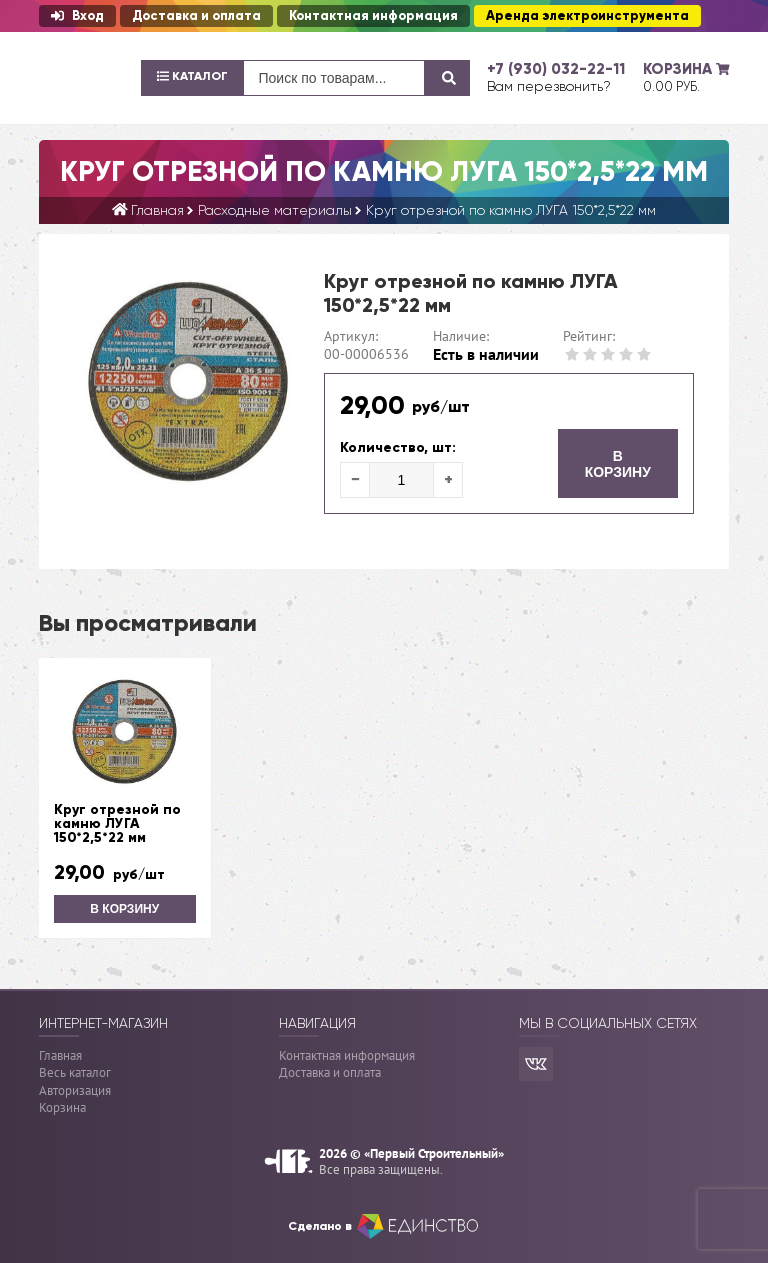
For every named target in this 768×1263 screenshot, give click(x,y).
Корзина (62, 1107)
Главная (60, 1055)
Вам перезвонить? (549, 86)
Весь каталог (75, 1072)
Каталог (192, 76)
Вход (77, 16)
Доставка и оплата (196, 16)
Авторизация (75, 1090)
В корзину (618, 464)
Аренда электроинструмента (587, 16)
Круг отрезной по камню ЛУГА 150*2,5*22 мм (117, 824)
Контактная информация (373, 16)
